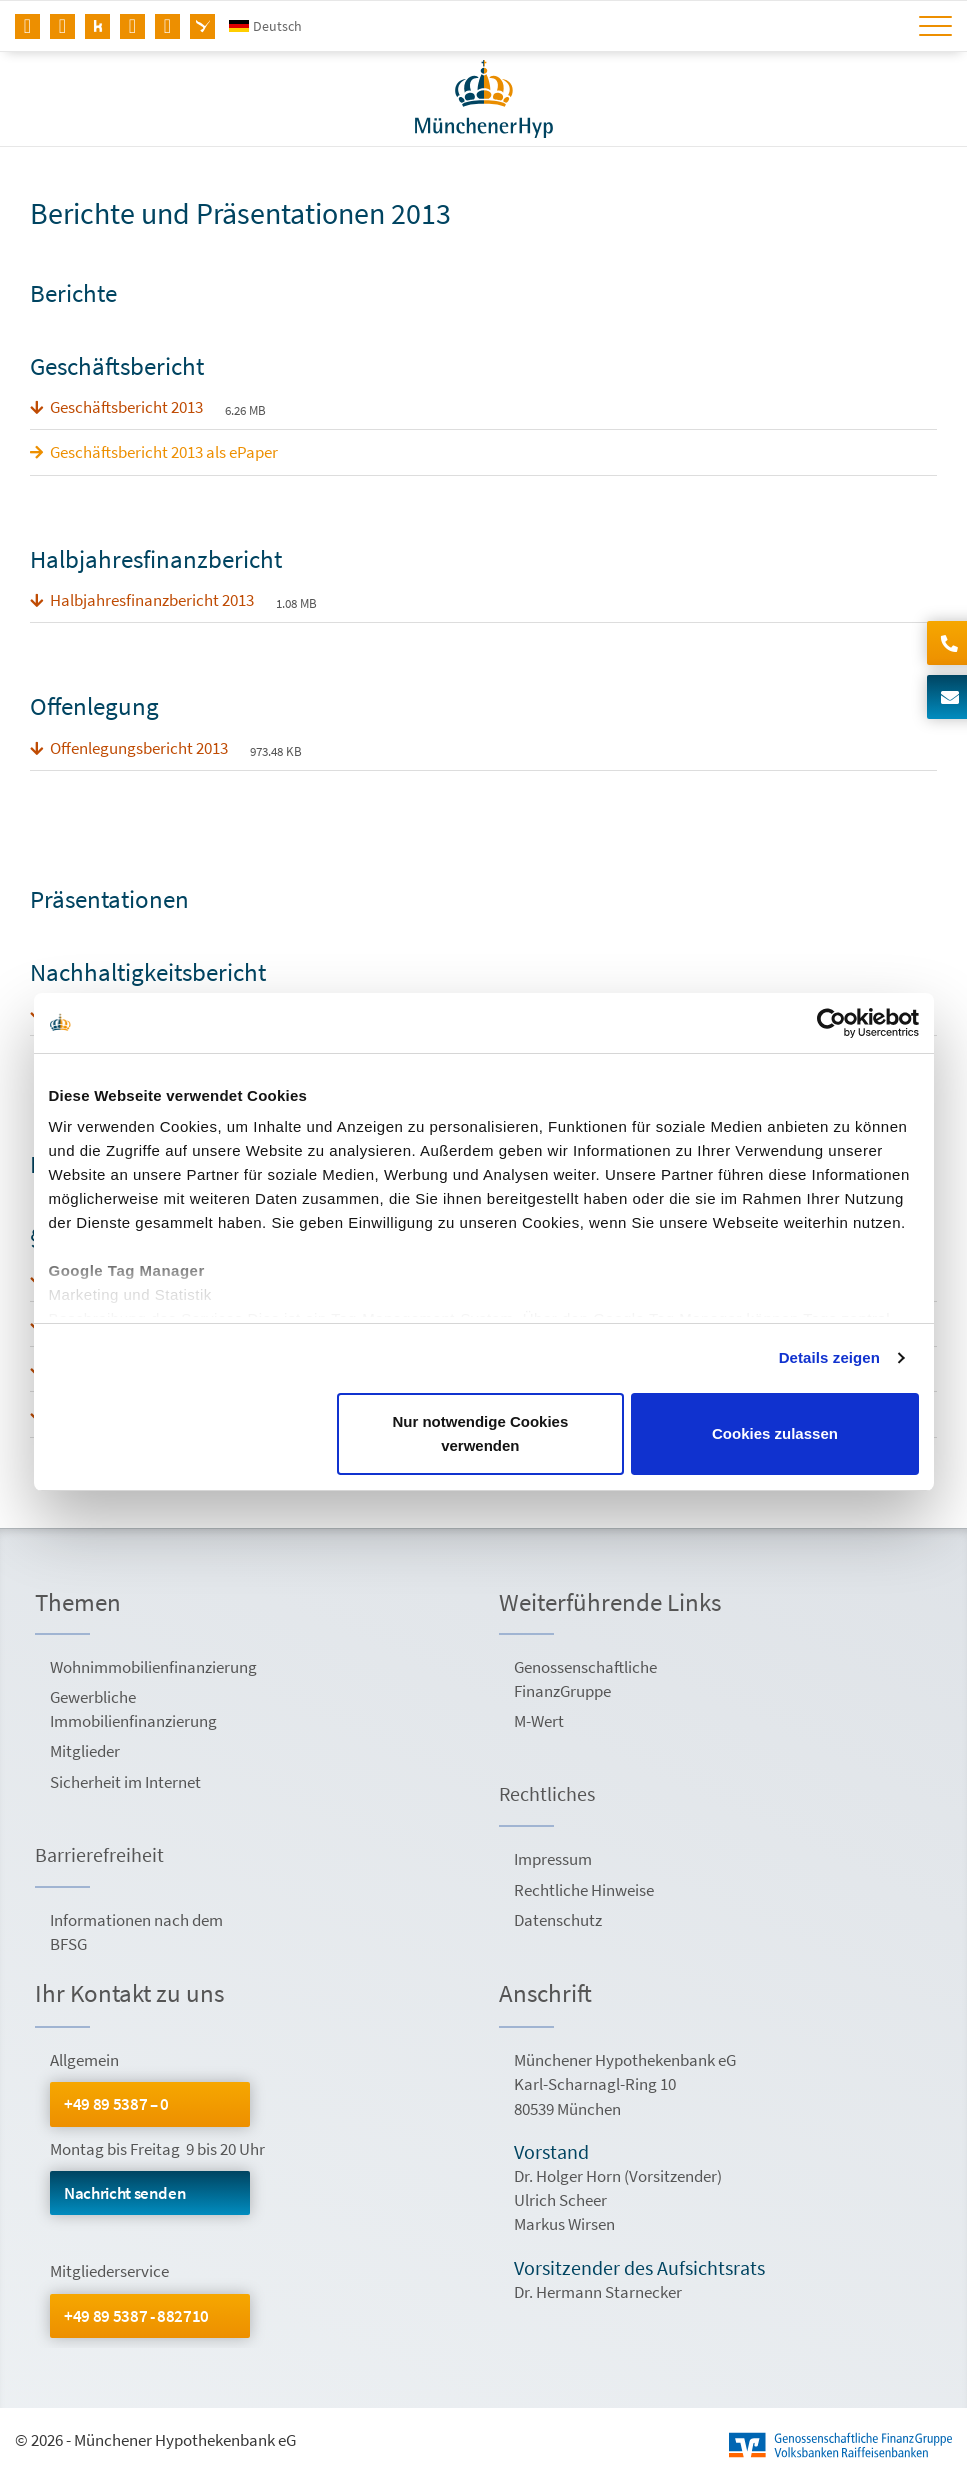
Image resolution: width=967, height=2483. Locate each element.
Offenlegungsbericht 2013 (139, 748)
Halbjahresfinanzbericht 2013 (152, 600)
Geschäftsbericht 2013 (126, 407)
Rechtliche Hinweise (584, 1890)
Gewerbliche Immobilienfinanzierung (133, 1709)
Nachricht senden (125, 2193)
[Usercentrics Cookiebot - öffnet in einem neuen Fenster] (831, 1023)
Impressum (553, 1859)
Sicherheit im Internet (125, 1782)
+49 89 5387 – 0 (116, 2104)
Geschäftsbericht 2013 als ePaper (164, 452)
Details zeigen (829, 1357)
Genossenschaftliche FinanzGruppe (585, 1679)
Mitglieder (85, 1751)
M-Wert (539, 1721)
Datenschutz (558, 1920)
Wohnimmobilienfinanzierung (152, 1667)
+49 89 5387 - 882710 (136, 2316)
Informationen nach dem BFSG (136, 1932)
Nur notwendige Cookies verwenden (480, 1433)
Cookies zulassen (775, 1433)
